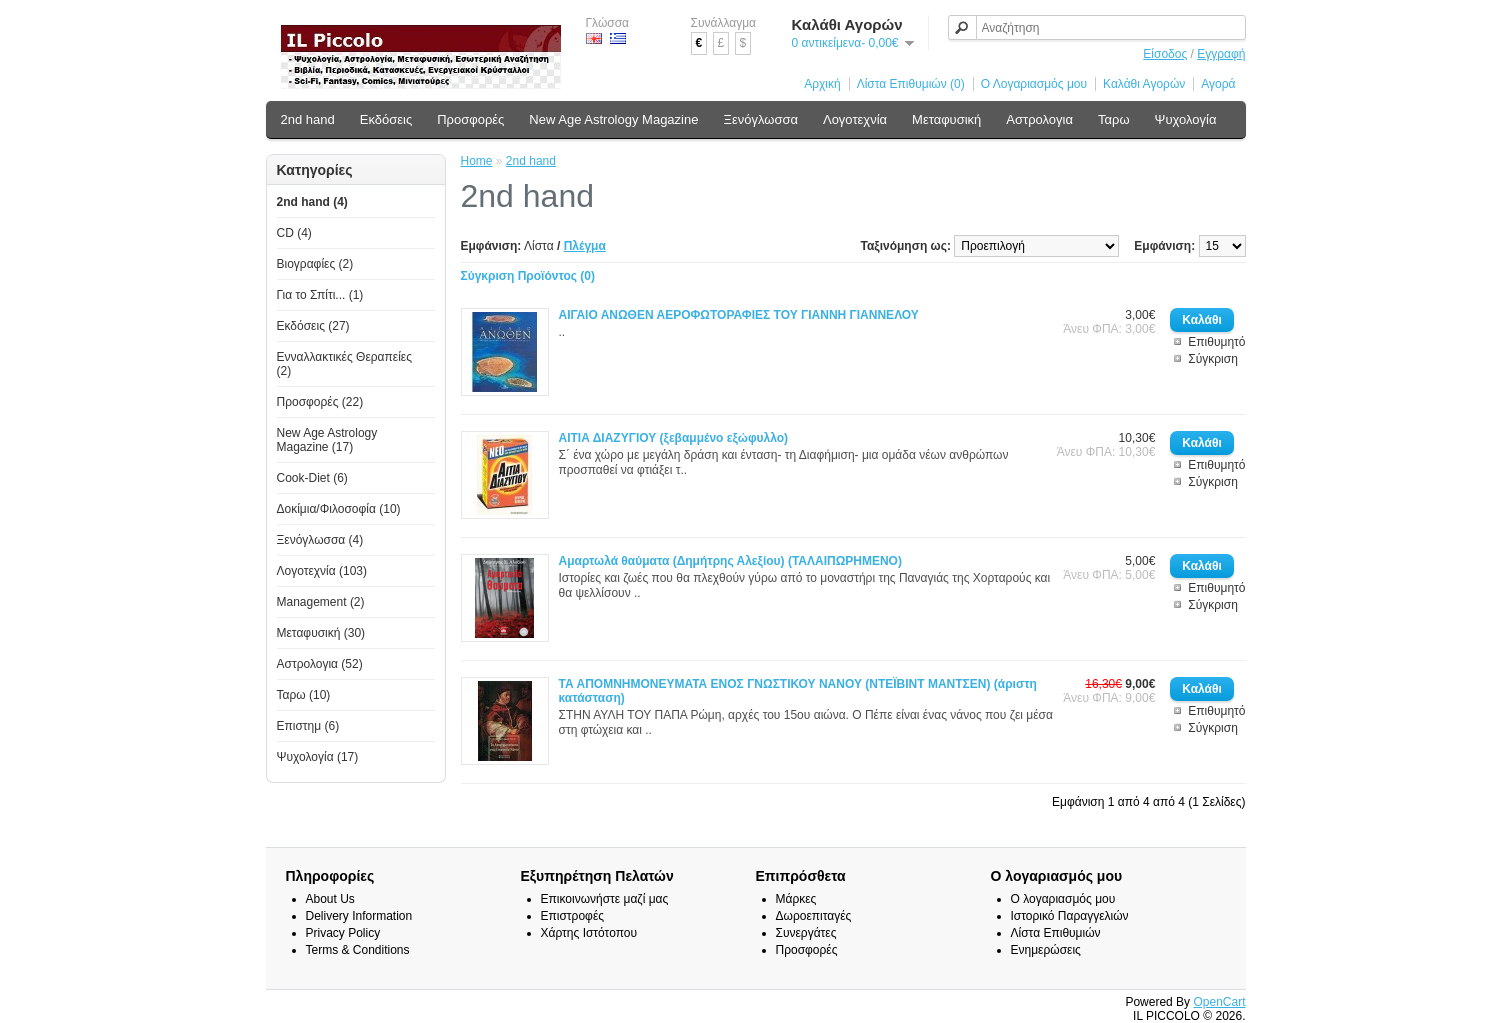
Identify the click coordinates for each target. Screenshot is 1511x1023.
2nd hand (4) (312, 202)
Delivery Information (359, 916)
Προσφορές (470, 119)
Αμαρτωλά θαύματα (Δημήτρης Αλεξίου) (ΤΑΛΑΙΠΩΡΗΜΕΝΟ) (730, 561)
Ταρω (1114, 119)
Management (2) (321, 602)
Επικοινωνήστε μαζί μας (605, 899)
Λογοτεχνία (855, 119)
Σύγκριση (1213, 359)
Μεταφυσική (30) (321, 633)
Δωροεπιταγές (814, 916)
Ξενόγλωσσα (760, 119)
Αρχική (822, 84)
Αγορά (1218, 84)
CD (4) (294, 233)
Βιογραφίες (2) (315, 264)
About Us (330, 899)
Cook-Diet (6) (312, 478)
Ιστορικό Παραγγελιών (1070, 916)
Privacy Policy (343, 933)
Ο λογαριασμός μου (1063, 899)
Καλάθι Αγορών (1144, 84)
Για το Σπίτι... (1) (320, 295)
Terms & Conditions (358, 950)
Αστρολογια (1039, 119)
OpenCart (1219, 1002)
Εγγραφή (1221, 54)
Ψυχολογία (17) (318, 757)
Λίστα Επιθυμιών (1056, 933)
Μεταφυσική (946, 119)
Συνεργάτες (806, 933)
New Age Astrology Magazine (613, 119)
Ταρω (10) (304, 695)
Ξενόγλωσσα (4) (320, 540)
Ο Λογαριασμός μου (1034, 84)
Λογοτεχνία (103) (322, 571)
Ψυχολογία (1186, 119)
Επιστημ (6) (308, 726)
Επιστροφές (573, 916)
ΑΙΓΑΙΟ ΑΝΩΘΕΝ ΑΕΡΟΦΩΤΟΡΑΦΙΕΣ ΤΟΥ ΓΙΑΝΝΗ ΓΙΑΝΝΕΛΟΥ (739, 315)
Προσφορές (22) (320, 402)
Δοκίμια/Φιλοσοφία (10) (339, 509)
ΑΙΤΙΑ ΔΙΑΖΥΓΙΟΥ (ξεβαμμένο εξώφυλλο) (674, 438)
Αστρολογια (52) (320, 664)
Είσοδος (1165, 54)
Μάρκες (796, 899)
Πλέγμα (585, 246)
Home (477, 161)
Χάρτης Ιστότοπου (589, 933)
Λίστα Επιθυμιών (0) (911, 84)
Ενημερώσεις (1046, 950)
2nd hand (308, 119)
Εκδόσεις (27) (313, 326)
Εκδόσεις (386, 119)
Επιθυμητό (1216, 342)
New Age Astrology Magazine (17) (327, 440)
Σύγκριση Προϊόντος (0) (528, 276)
